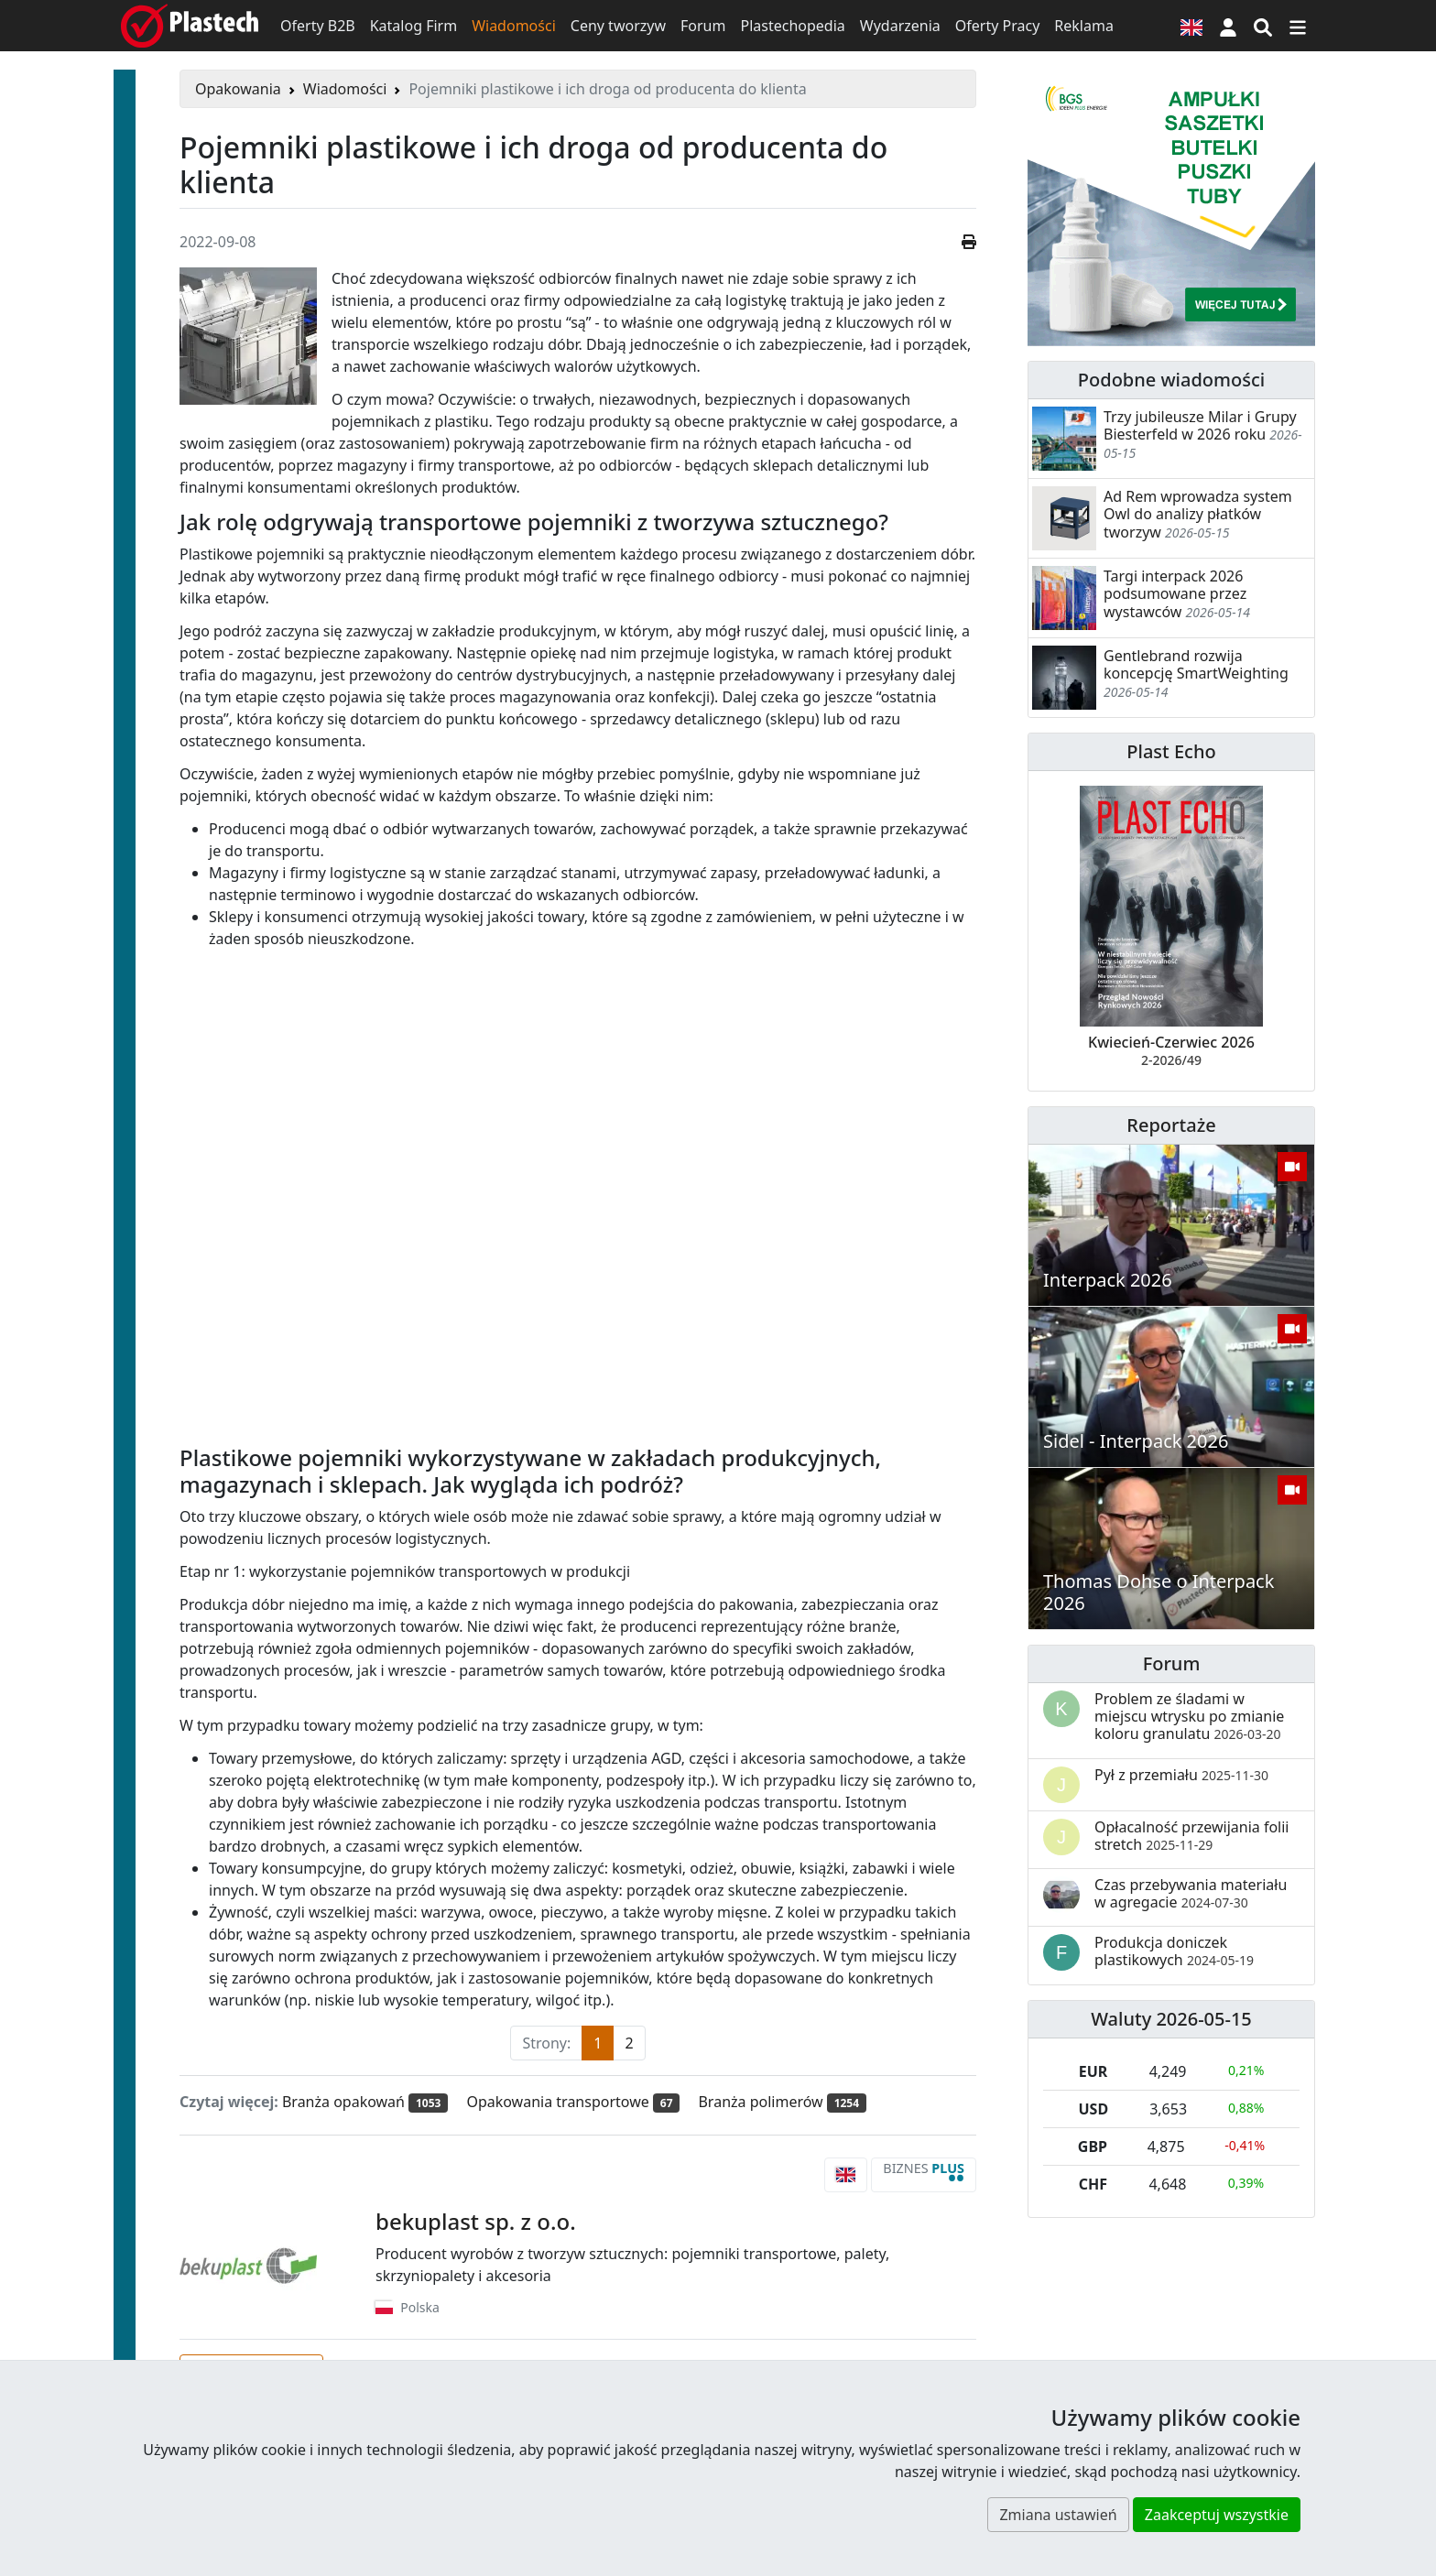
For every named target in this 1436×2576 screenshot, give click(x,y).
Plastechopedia (792, 26)
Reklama (1084, 26)
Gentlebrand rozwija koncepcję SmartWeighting (1196, 664)
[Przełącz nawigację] (1297, 25)
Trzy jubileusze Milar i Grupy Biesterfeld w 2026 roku (1200, 425)
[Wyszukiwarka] (1263, 25)
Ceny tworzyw (618, 26)
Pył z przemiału (1181, 1775)
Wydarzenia (900, 26)
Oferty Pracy (997, 26)
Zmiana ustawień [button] (1057, 2515)
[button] (1228, 25)
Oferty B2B (317, 26)
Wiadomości (514, 26)
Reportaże (1170, 1125)
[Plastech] (189, 26)
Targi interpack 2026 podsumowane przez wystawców (1175, 593)
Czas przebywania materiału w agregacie (1190, 1893)
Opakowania (238, 89)
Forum (702, 26)
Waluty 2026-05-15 (1171, 2018)
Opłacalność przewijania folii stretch (1191, 1835)
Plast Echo (1170, 751)
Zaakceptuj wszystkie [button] (1217, 2515)
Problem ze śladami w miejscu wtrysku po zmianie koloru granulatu (1189, 1716)
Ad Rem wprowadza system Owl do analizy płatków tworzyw (1198, 513)
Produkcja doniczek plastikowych (1174, 1951)
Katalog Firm (413, 26)
